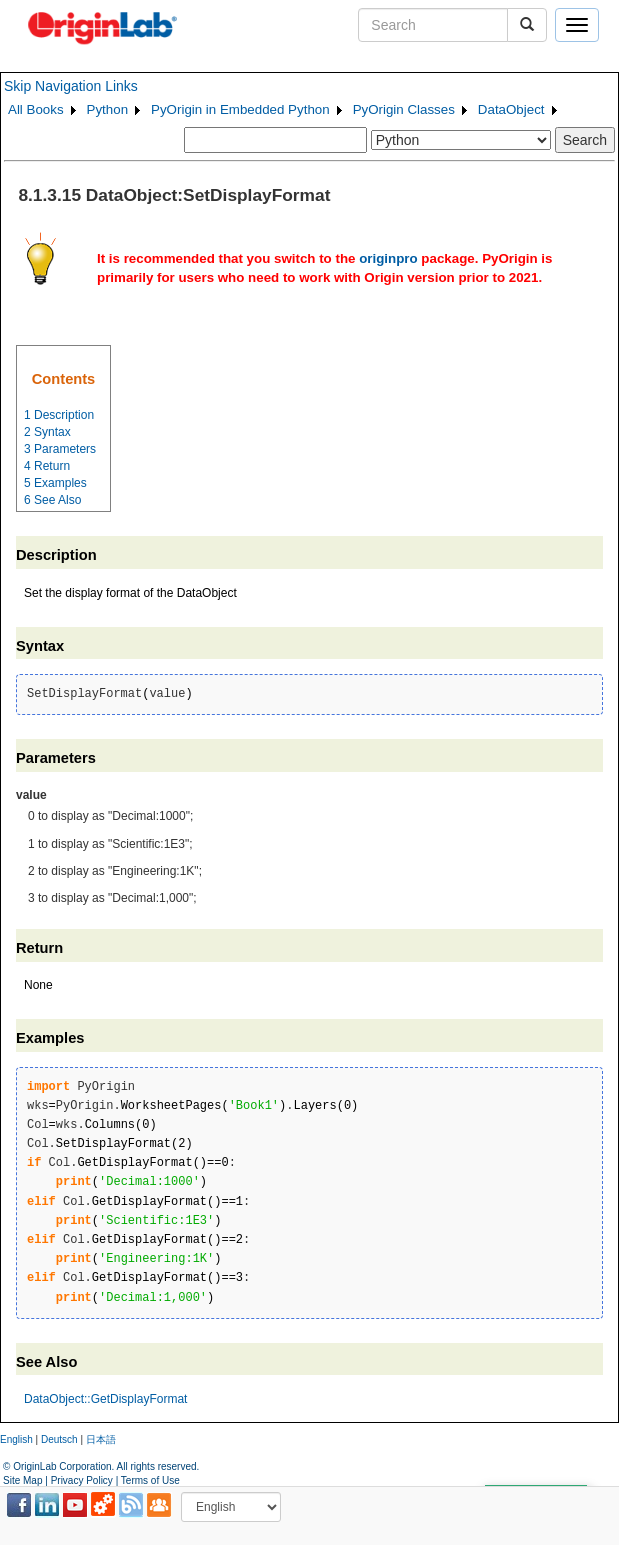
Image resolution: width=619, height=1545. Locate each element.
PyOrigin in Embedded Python (240, 109)
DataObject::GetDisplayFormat (105, 1399)
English (16, 1439)
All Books (36, 109)
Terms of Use (150, 1480)
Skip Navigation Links (71, 86)
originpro (388, 258)
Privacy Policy (82, 1480)
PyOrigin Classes (404, 109)
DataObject (511, 109)
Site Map (22, 1480)
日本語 (101, 1439)
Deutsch (59, 1439)
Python (108, 109)
